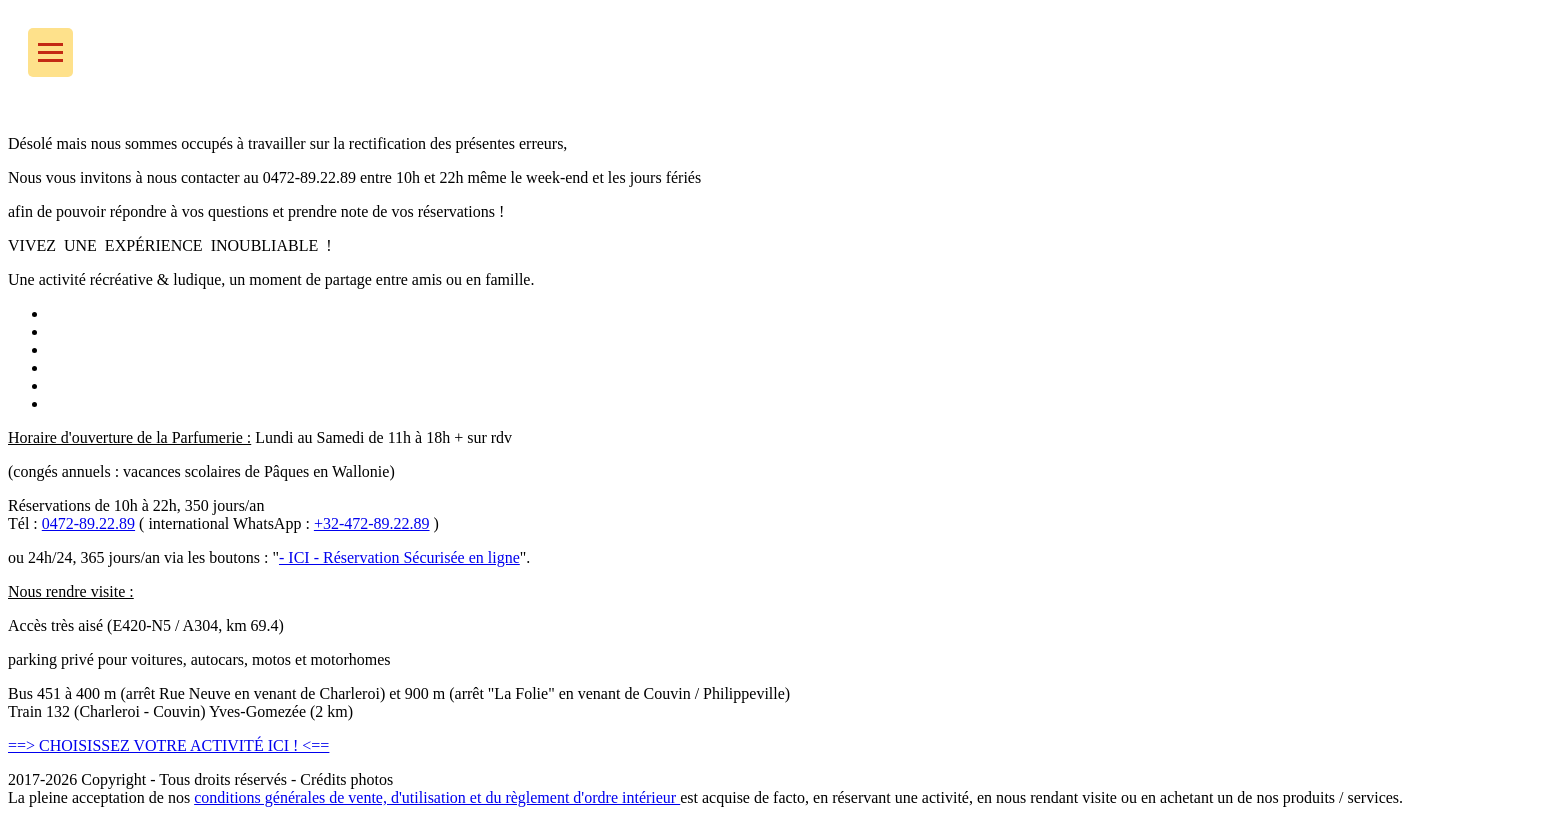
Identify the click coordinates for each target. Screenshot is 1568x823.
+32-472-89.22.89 (372, 523)
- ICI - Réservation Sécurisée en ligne (399, 557)
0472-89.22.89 (88, 523)
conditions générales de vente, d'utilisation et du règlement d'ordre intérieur (437, 797)
